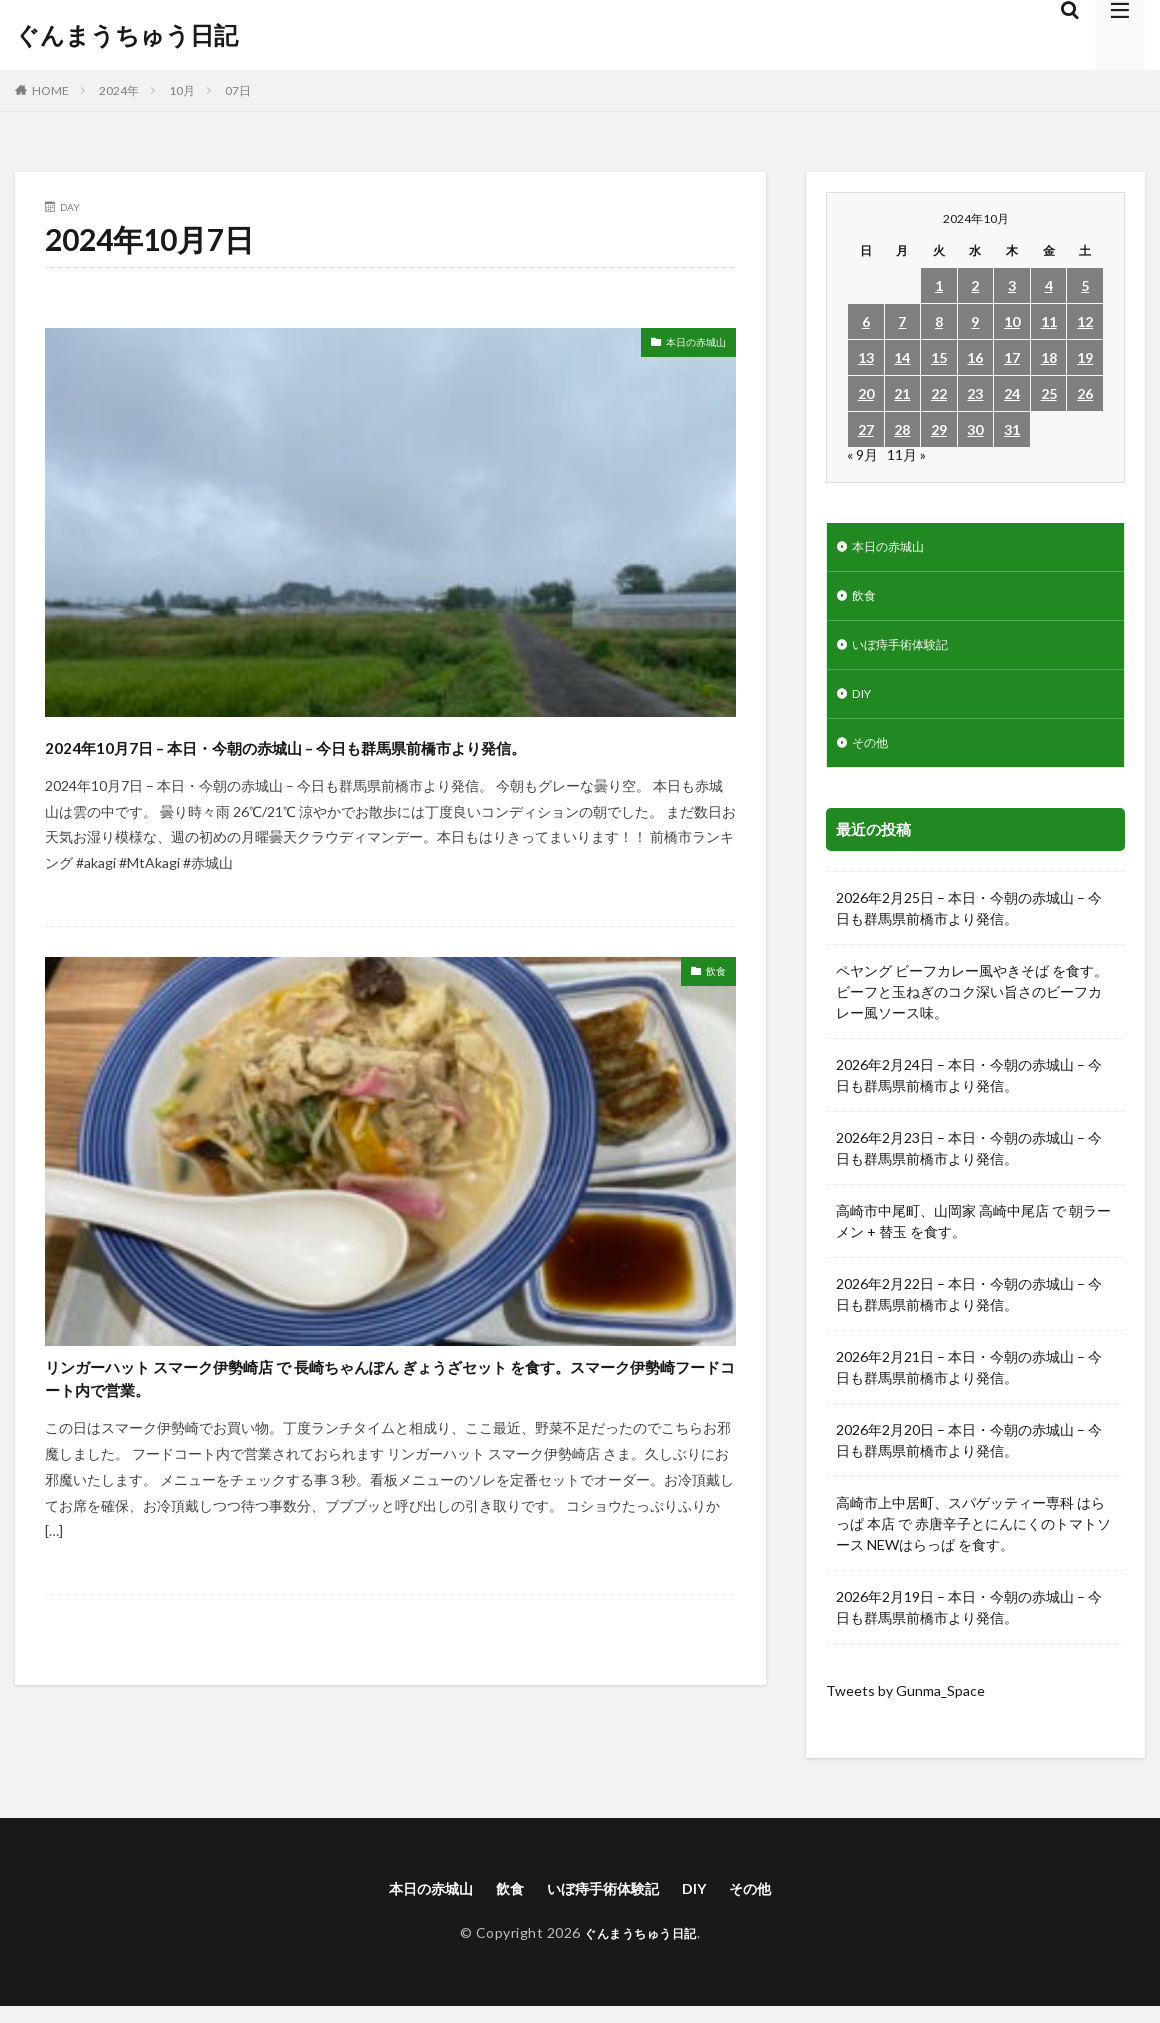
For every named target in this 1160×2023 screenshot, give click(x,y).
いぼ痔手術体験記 (908, 652)
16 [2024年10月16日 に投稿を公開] (975, 357)
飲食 (712, 1010)
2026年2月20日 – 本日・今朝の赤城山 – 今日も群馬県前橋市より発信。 (969, 1455)
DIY (864, 704)
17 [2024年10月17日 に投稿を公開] (1012, 357)
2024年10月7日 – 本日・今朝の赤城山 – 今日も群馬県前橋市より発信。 (383, 762)
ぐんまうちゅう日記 (126, 35)
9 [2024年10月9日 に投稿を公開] (975, 321)
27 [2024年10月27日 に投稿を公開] (866, 429)
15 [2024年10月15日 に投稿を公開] (939, 357)
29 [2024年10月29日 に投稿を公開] (939, 429)
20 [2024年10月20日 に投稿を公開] (866, 393)
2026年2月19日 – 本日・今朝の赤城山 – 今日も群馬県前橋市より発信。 (969, 1622)
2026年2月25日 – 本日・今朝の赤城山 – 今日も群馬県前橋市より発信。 (969, 923)
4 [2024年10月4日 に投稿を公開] (1049, 285)
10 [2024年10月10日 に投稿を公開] (1012, 321)
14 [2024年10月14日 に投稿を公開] (902, 357)
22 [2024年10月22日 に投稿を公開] (939, 393)
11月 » (906, 454)
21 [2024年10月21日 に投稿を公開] (902, 393)
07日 (238, 90)
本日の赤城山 (684, 345)
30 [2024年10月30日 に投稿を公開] (975, 429)
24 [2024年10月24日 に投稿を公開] (1012, 393)
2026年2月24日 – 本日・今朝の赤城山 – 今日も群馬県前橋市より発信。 (969, 1090)
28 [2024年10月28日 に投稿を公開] (902, 429)
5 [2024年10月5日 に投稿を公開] (1085, 285)
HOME (50, 90)
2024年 (119, 90)
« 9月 (862, 454)
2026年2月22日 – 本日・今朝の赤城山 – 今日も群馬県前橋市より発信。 (969, 1309)
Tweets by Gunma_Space (905, 1705)
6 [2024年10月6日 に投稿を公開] (866, 321)
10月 (182, 90)
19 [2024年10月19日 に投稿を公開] (1085, 357)
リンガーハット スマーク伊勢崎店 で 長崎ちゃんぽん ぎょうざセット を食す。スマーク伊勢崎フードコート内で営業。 (388, 1427)
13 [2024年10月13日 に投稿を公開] (866, 357)
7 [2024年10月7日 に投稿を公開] (902, 321)
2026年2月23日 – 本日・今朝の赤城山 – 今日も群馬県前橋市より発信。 (969, 1163)
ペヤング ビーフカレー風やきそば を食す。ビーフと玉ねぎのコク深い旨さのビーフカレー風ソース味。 (972, 1006)
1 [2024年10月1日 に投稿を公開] (939, 285)
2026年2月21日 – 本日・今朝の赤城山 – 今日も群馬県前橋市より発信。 (969, 1382)
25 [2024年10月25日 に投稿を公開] (1049, 393)
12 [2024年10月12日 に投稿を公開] (1085, 321)
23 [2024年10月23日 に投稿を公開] (975, 393)
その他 (873, 756)
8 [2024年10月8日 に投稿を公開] (939, 321)
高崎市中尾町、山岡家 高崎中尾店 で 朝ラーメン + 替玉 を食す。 (973, 1236)
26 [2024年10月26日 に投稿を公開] (1085, 393)
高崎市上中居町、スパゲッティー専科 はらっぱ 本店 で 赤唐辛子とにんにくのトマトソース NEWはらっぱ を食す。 (973, 1538)
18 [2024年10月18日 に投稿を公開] (1049, 357)
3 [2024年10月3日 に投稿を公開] (1012, 285)
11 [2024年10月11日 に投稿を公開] (1049, 321)
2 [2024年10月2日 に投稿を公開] (975, 285)
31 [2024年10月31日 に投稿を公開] (1012, 429)
